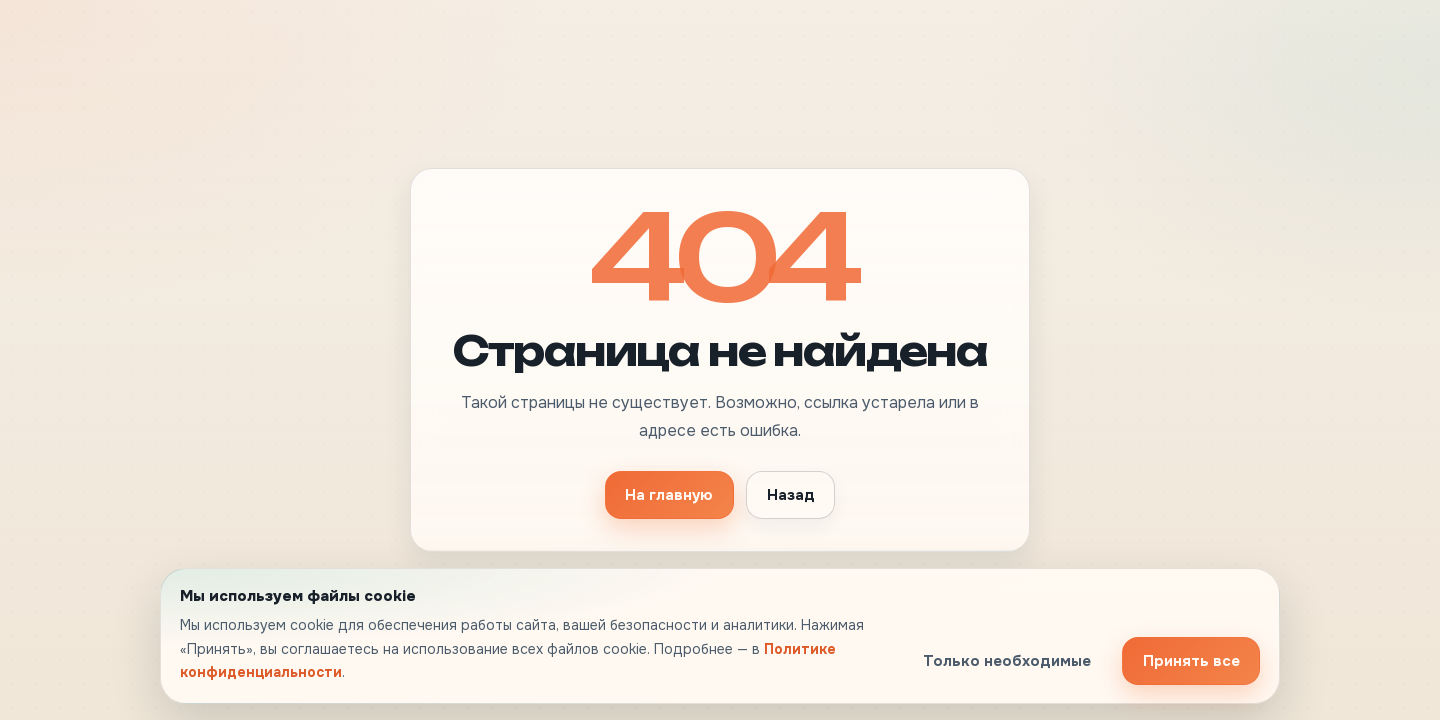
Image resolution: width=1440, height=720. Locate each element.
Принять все (1191, 661)
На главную (669, 495)
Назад (791, 495)
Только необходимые (1007, 661)
